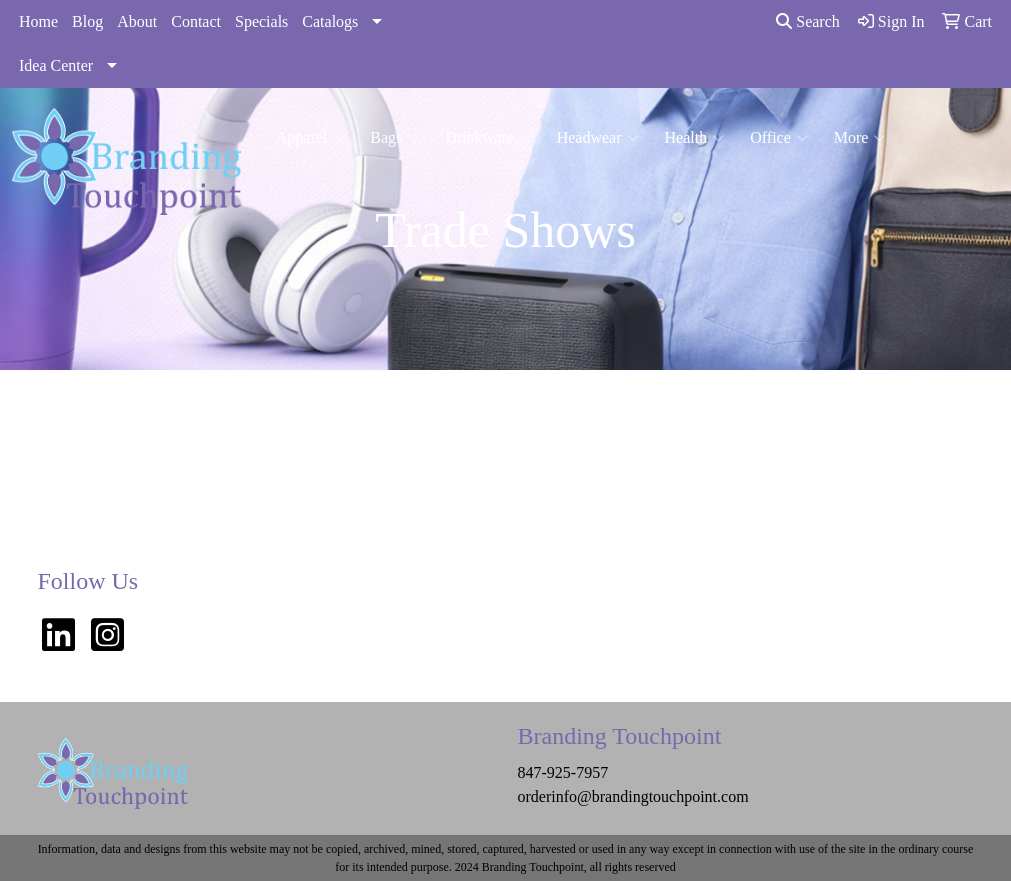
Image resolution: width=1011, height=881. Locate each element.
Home (38, 21)
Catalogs (330, 21)
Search (808, 21)
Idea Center (56, 65)
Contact (196, 21)
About (137, 21)
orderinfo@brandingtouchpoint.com (632, 796)
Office (779, 138)
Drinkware (487, 138)
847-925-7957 (562, 772)
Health (695, 138)
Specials (261, 21)
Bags (394, 138)
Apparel (310, 138)
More (860, 138)
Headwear (598, 138)
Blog (87, 21)
